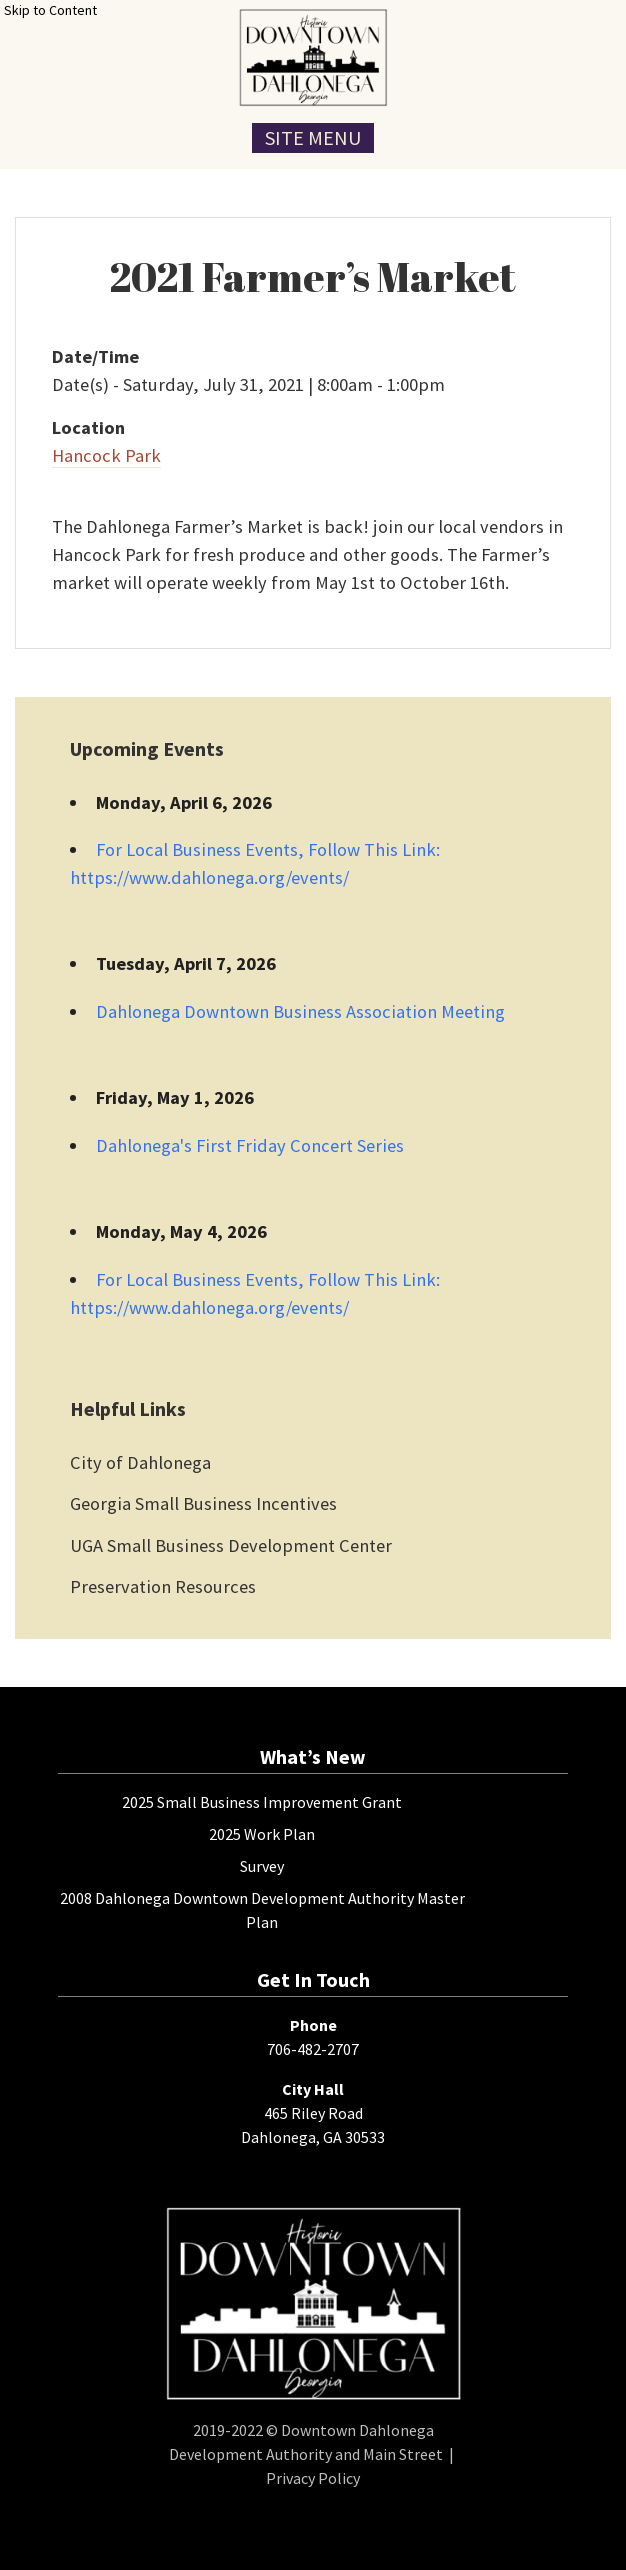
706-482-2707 (313, 2049)
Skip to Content (50, 10)
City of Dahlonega (140, 1462)
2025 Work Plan (262, 1834)
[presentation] (313, 57)
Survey (262, 1866)
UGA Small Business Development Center (231, 1545)
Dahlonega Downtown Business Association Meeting (300, 1011)
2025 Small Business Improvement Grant (262, 1802)
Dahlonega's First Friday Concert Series (250, 1145)
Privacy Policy (313, 2478)
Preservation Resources (163, 1586)
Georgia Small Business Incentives (203, 1503)
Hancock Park (106, 455)
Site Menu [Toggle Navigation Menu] (313, 137)
